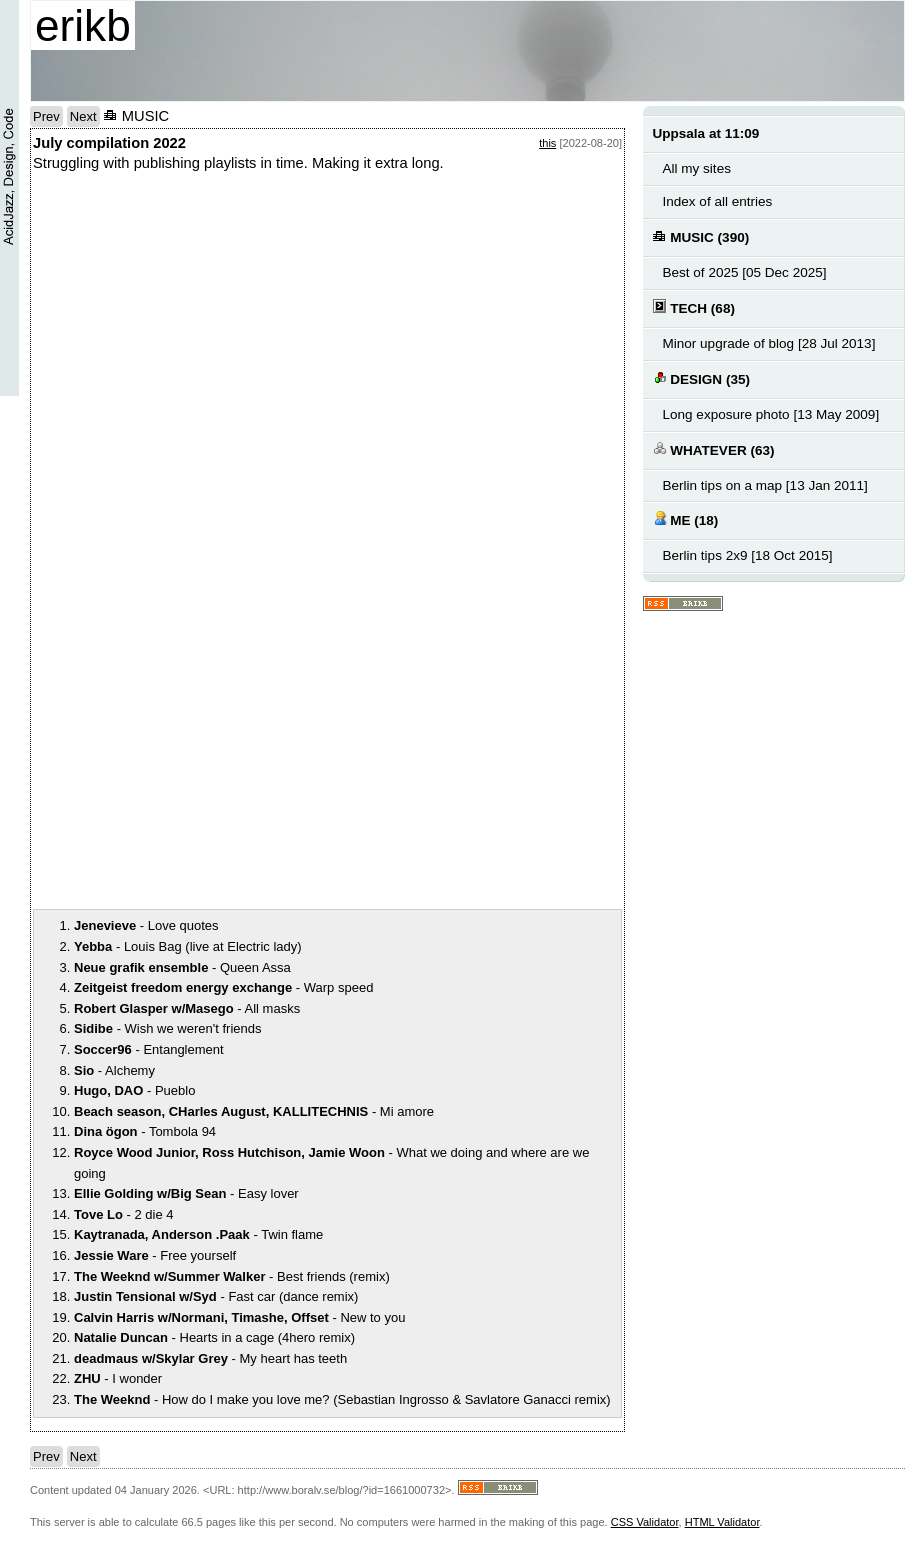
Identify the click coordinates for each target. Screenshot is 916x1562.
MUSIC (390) (701, 236)
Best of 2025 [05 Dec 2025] (745, 272)
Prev (46, 116)
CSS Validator (645, 1522)
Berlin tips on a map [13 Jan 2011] (765, 485)
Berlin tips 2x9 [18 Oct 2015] (748, 555)
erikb (83, 25)
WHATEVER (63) (714, 449)
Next (83, 116)
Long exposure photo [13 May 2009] (771, 414)
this (547, 143)
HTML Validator (722, 1522)
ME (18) (686, 519)
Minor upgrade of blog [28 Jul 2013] (769, 343)
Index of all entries (718, 201)
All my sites (697, 168)
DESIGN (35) (701, 378)
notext (327, 379)
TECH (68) (694, 307)
